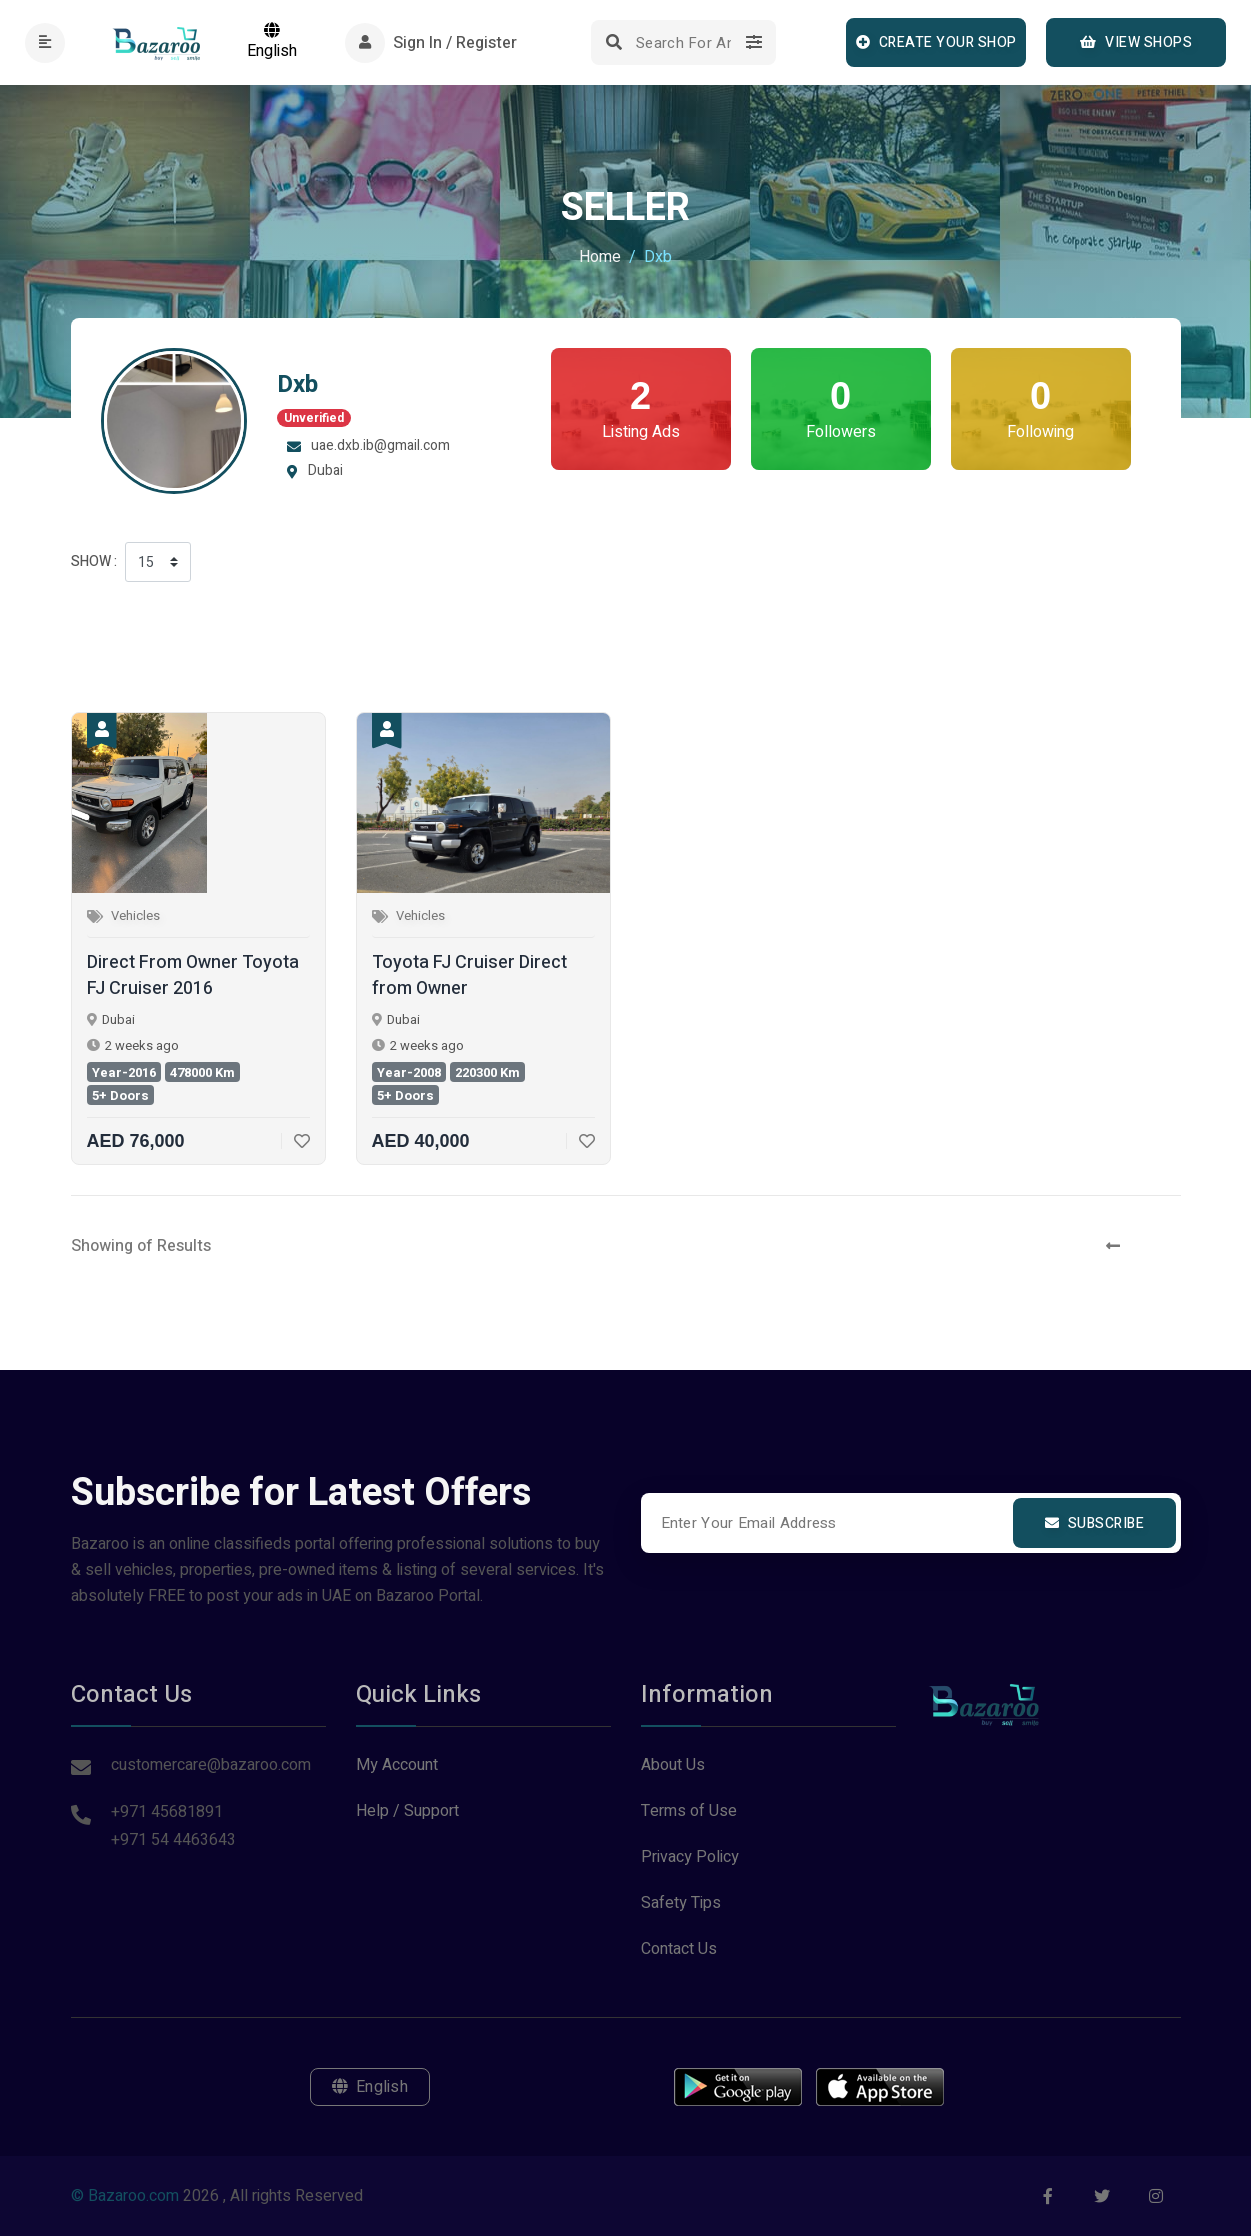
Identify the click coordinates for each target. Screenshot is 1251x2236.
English (272, 42)
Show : (94, 561)
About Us (673, 1765)
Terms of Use (689, 1811)
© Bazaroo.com (125, 2196)
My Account (397, 1765)
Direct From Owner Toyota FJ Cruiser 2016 (193, 976)
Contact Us (679, 1949)
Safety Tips (681, 1903)
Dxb (297, 384)
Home (600, 257)
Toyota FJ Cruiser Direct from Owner (469, 976)
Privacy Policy (690, 1857)
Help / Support (407, 1811)
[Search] (683, 42)
